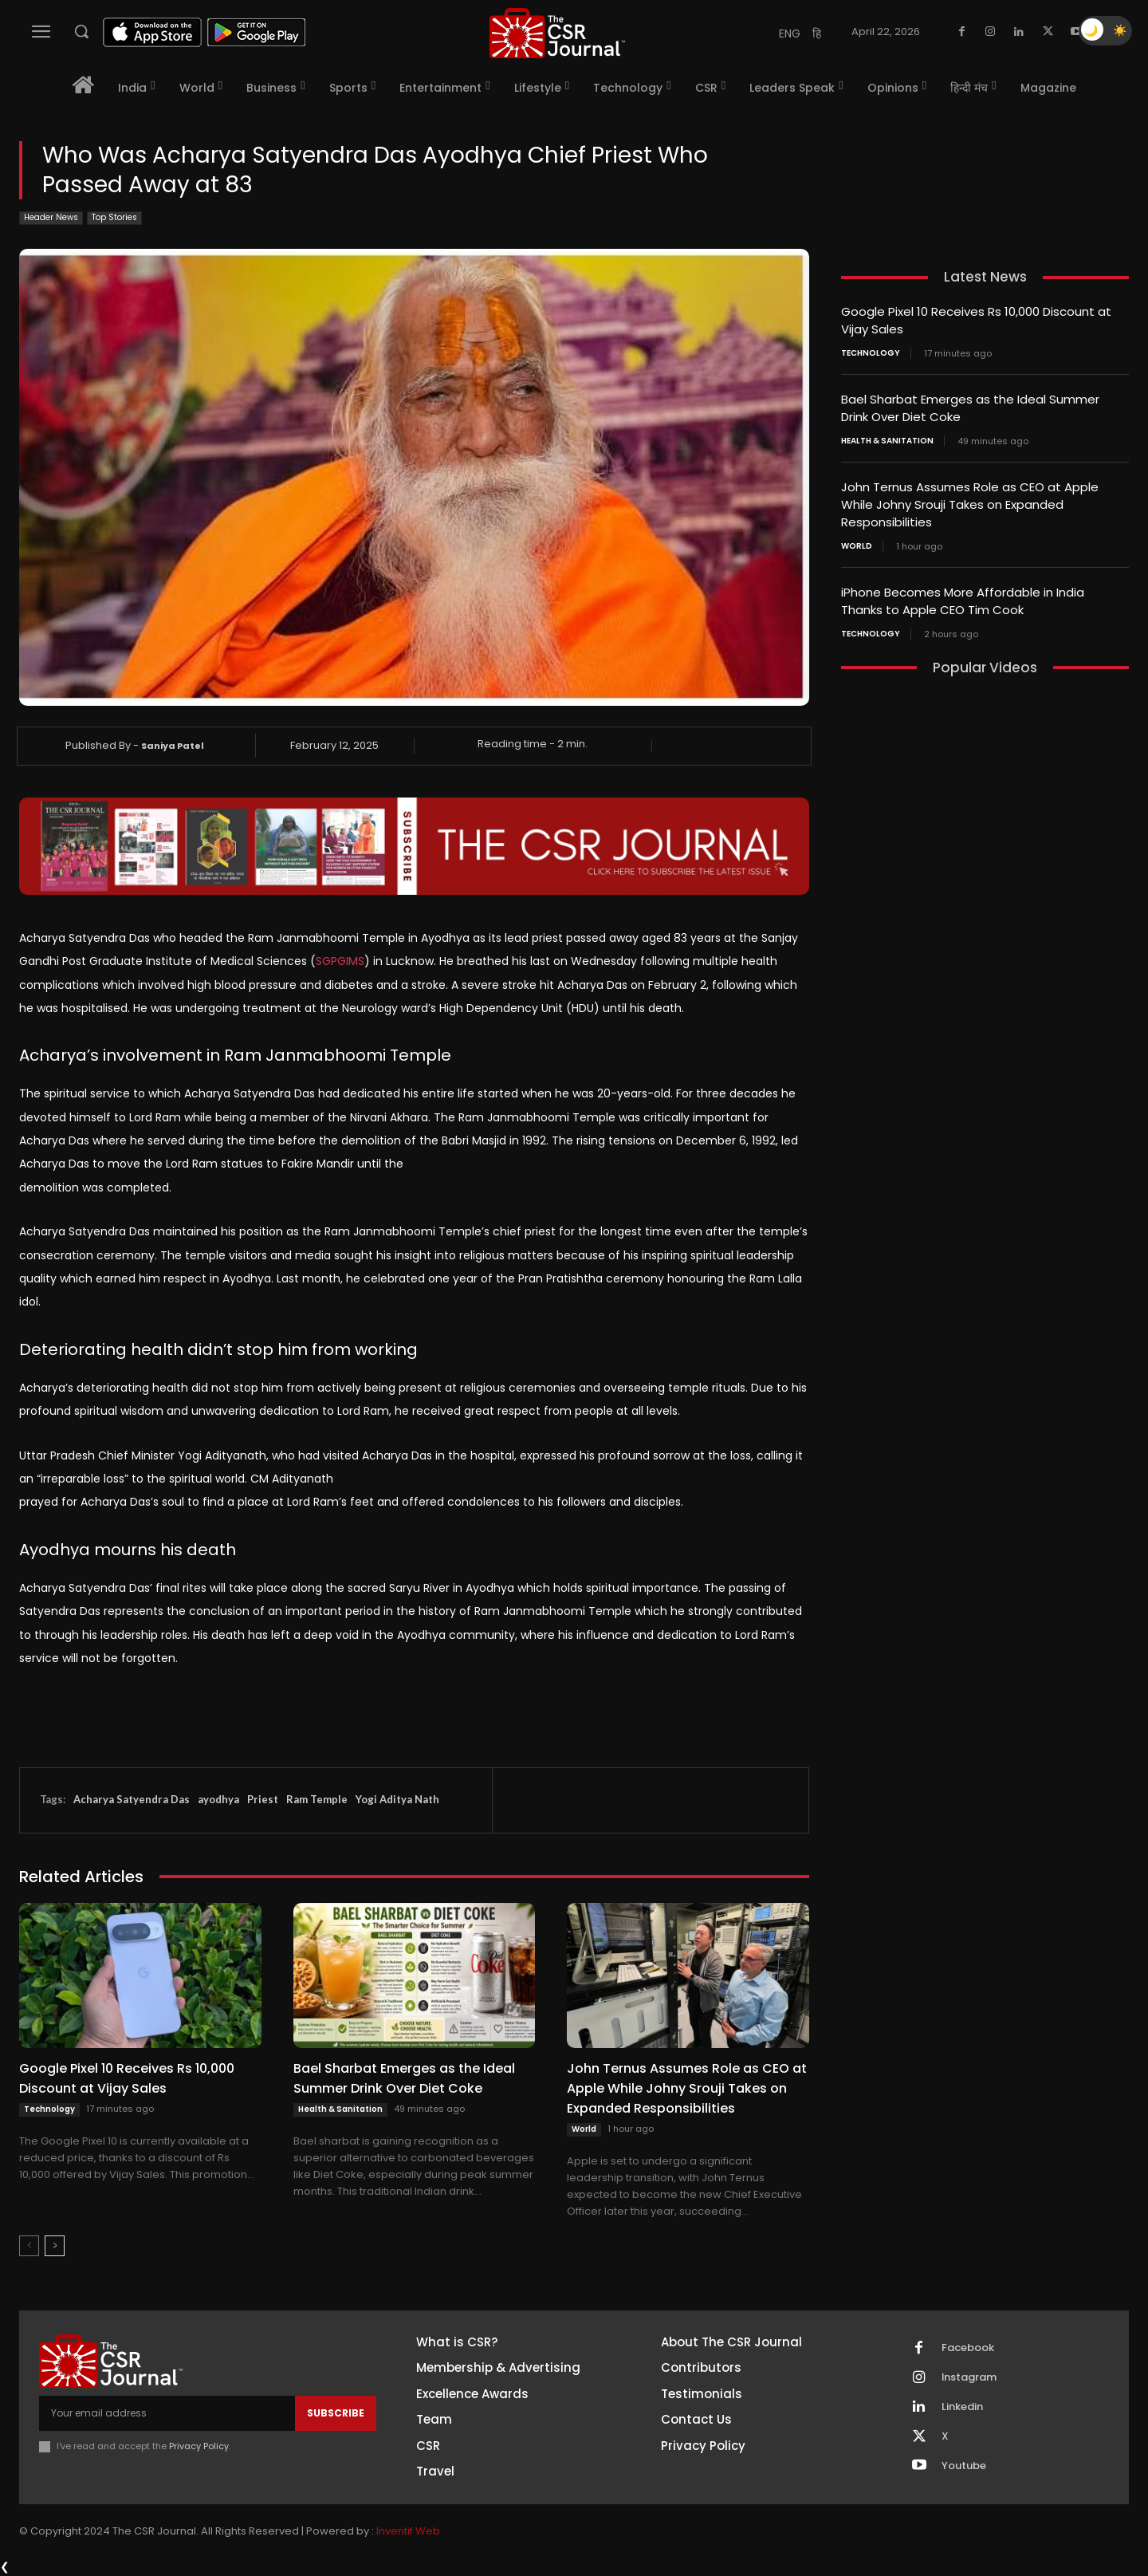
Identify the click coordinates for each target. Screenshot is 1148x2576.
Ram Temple (317, 1799)
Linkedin (962, 2407)
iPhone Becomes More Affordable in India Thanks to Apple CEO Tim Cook (962, 595)
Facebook (968, 2348)
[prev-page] (29, 2245)
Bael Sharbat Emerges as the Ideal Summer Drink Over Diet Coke (404, 2078)
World (584, 2129)
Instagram (969, 2377)
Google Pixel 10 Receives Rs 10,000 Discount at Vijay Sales (126, 2078)
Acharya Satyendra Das (131, 1799)
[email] (167, 2413)
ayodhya (218, 1799)
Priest (262, 1799)
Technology (49, 2109)
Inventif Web (408, 2531)
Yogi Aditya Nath (397, 1799)
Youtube (964, 2466)
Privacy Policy (199, 2446)
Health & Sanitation (340, 2109)
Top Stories (114, 218)
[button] (81, 31)
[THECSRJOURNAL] (557, 33)
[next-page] (55, 2245)
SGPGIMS (340, 961)
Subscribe (335, 2413)
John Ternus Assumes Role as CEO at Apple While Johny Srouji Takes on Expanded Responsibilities (687, 2088)
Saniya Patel (172, 745)
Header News (51, 218)
